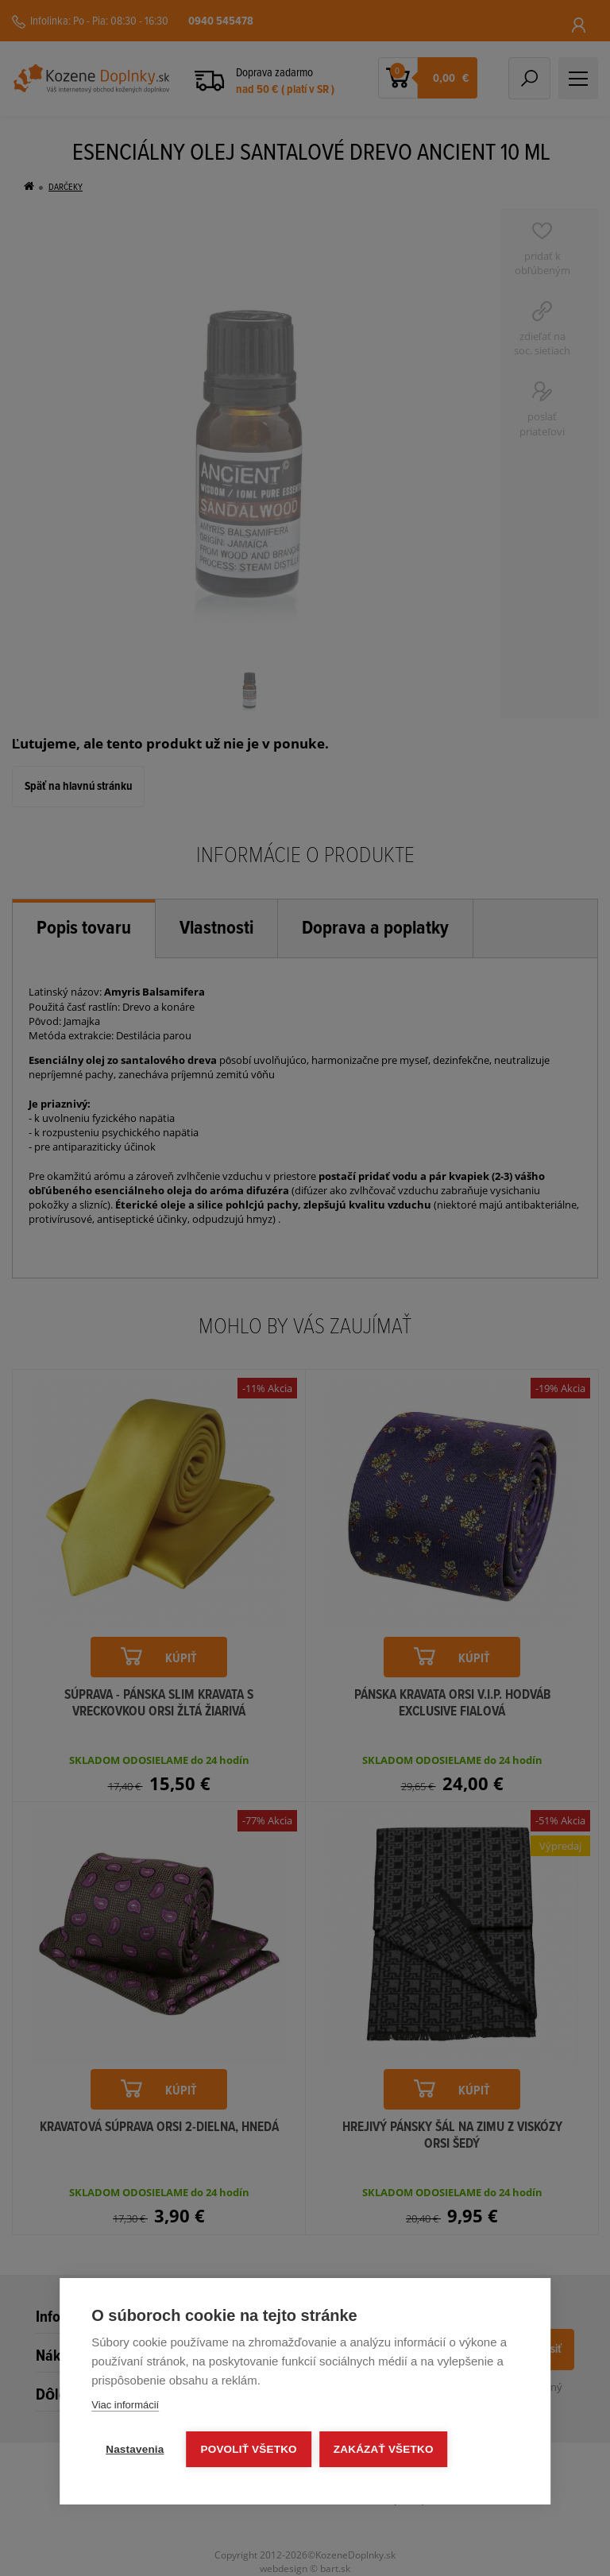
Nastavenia (135, 2449)
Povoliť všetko (249, 2449)
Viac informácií (125, 2405)
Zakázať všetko (384, 2449)
